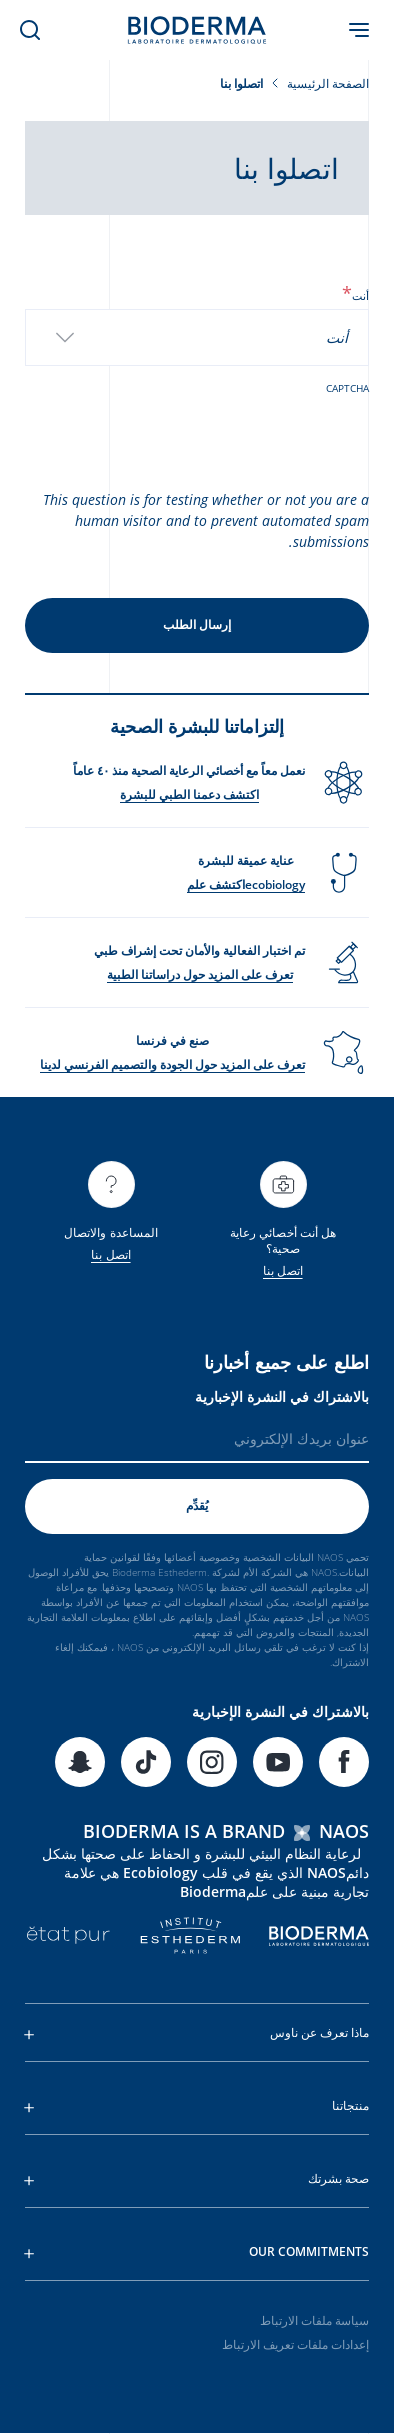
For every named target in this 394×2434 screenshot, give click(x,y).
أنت (355, 295)
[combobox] (197, 337)
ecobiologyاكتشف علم (246, 884)
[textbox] (343, 337)
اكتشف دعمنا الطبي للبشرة (189, 794)
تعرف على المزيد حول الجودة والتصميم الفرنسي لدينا (172, 1064)
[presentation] (217, 435)
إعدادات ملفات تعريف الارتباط (295, 2344)
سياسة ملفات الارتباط (314, 2320)
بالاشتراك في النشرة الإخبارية (282, 1396)
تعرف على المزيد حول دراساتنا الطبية (200, 974)
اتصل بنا (283, 1270)
